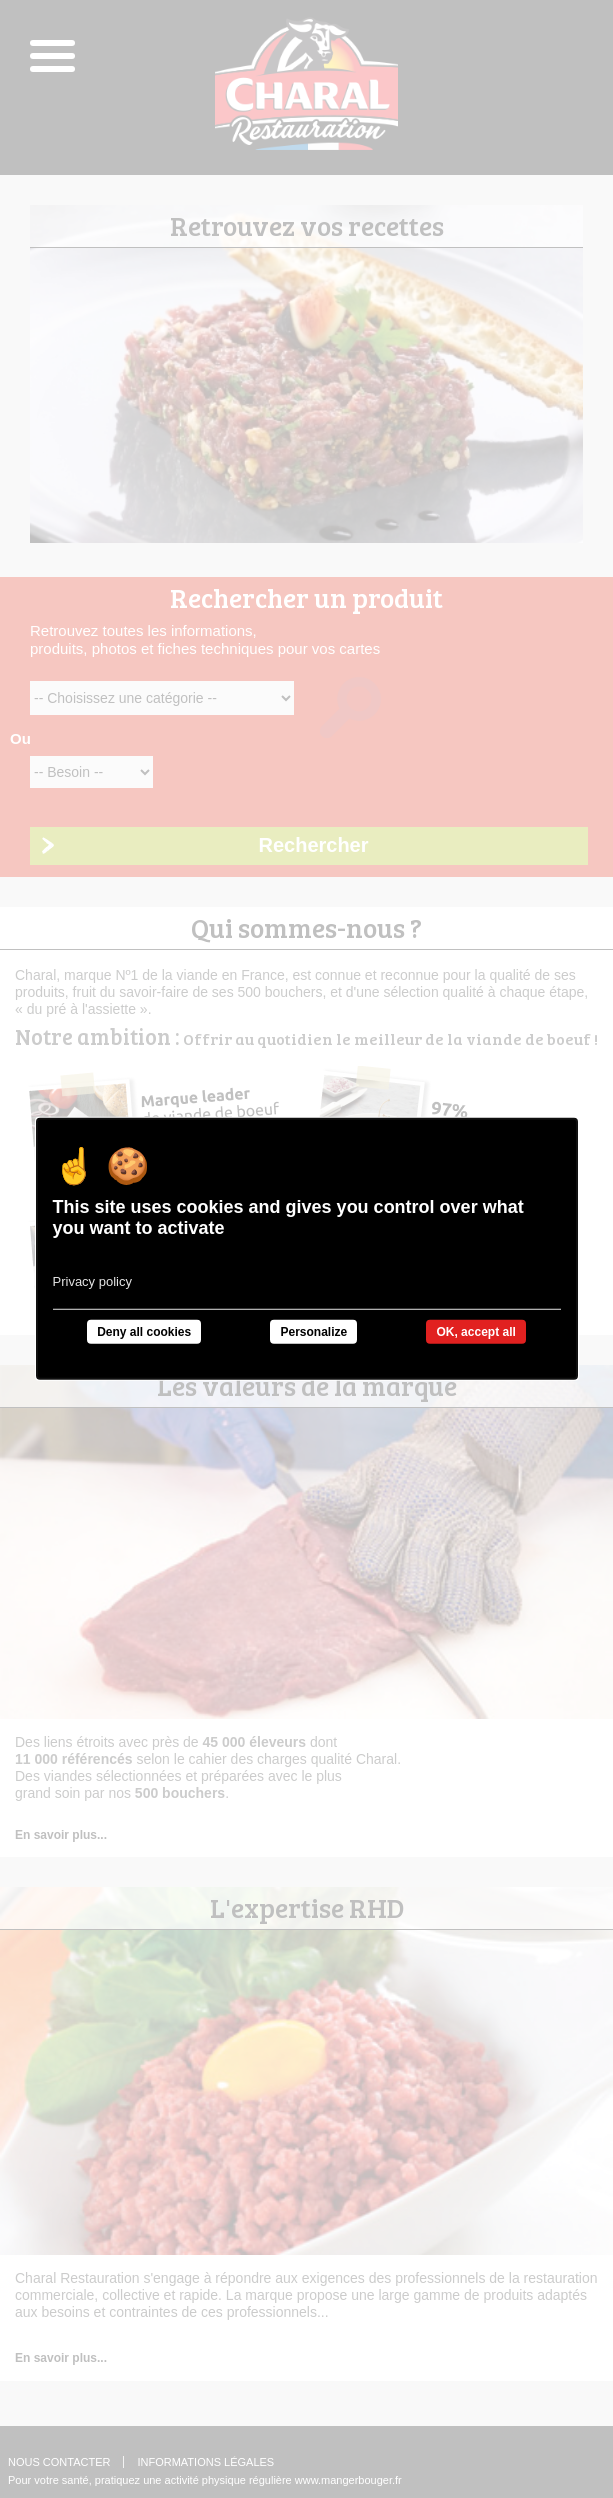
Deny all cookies (144, 1332)
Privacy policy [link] (92, 1281)
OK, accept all (475, 1332)
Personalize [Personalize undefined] (313, 1332)
